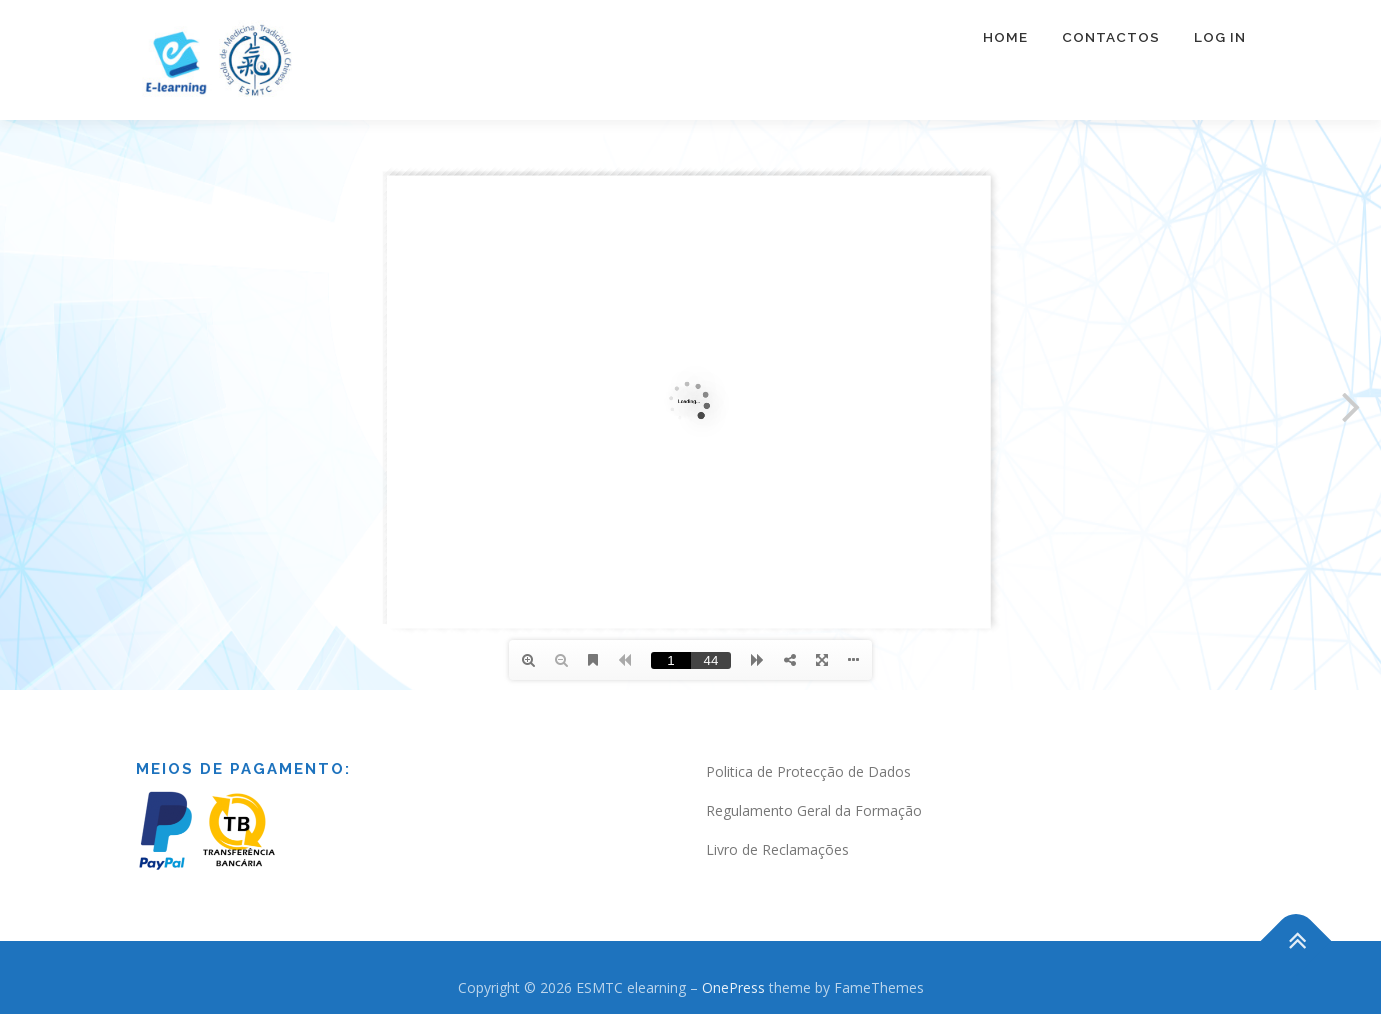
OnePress (733, 987)
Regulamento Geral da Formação (814, 810)
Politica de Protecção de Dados (808, 771)
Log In (1220, 37)
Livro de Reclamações (777, 849)
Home (1005, 37)
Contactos (1111, 37)
